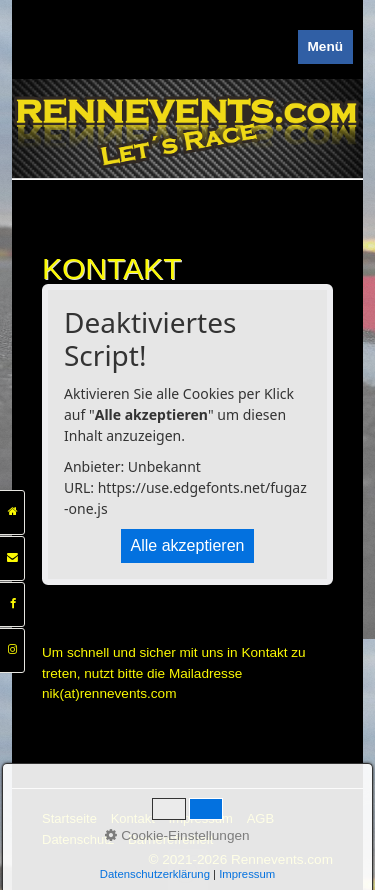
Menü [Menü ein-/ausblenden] (326, 46)
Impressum (201, 818)
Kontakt (133, 818)
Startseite (69, 818)
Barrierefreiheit (170, 839)
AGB (260, 818)
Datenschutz (78, 839)
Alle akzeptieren (188, 545)
